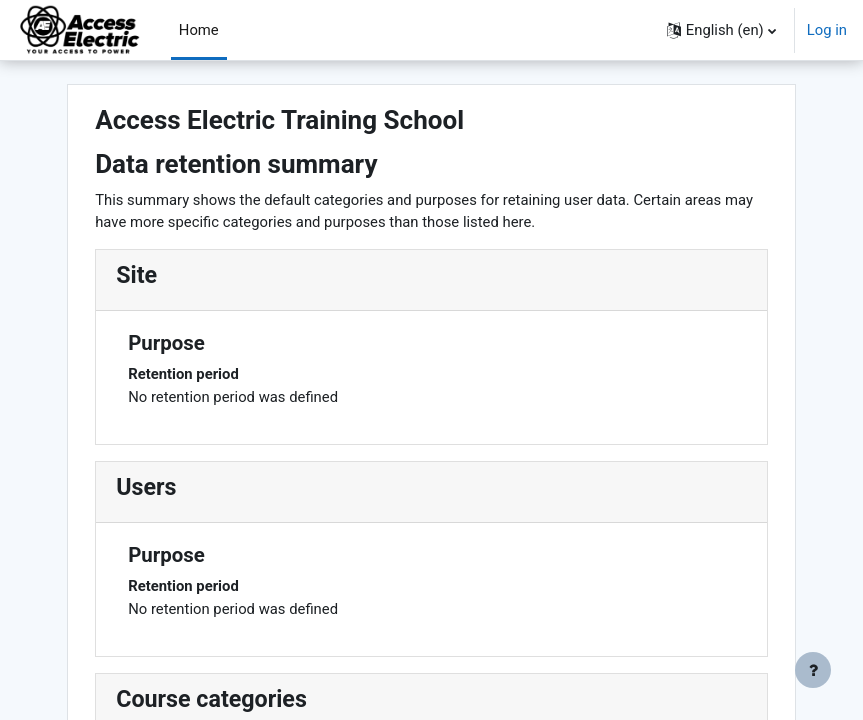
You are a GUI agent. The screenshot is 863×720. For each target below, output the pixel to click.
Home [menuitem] (199, 30)
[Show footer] (813, 670)
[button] (721, 30)
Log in (827, 30)
